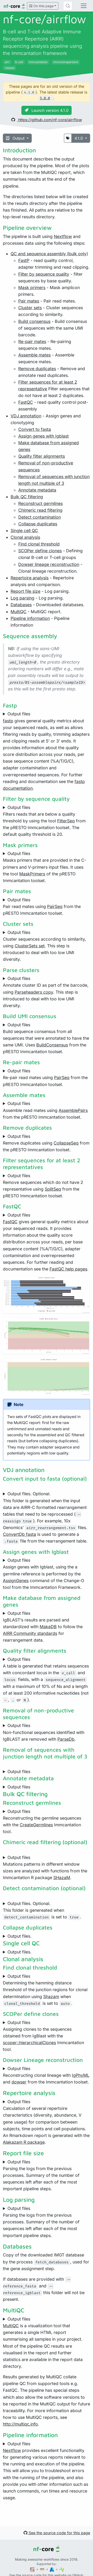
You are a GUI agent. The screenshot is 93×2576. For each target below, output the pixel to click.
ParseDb (65, 1739)
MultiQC (18, 611)
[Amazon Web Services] (42, 2569)
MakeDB (48, 1626)
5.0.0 (45, 98)
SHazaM (61, 1877)
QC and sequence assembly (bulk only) (49, 253)
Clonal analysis (25, 537)
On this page (41, 6)
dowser (19, 2081)
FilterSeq (66, 820)
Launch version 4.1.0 (46, 110)
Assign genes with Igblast (43, 436)
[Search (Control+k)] (67, 5)
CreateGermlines (36, 1824)
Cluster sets (30, 307)
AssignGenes (16, 1580)
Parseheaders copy (34, 992)
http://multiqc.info (20, 2424)
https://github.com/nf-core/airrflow (46, 119)
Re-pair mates (32, 341)
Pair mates (28, 300)
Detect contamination (39, 517)
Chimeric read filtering (40, 510)
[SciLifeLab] (61, 2569)
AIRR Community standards (30, 1633)
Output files (18, 713)
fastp (8, 720)
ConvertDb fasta (19, 1534)
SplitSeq (53, 1189)
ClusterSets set (30, 945)
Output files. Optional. (28, 1493)
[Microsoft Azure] (52, 2569)
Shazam (51, 1996)
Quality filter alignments (41, 456)
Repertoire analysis (30, 577)
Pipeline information (30, 618)
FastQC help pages (68, 1268)
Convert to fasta (34, 429)
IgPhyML (80, 2075)
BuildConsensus (52, 1044)
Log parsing (22, 597)
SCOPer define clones (40, 550)
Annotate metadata (37, 490)
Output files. (19, 1936)
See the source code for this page (57, 2532)
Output (16, 138)
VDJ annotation (26, 415)
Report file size (25, 591)
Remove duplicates (37, 368)
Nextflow (63, 236)
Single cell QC (24, 530)
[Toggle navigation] (83, 5)
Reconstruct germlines (40, 503)
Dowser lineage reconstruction (48, 564)
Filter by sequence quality (43, 274)
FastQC (25, 402)
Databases (21, 604)
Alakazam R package (24, 2142)
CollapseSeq (66, 1143)
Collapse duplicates (37, 523)
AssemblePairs (73, 1110)
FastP (23, 260)
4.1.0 (79, 138)
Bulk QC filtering (27, 496)
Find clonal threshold (39, 543)
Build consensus (34, 321)
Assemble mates (34, 354)
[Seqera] (32, 2569)
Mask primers (31, 287)
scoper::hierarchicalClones (29, 2042)
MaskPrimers (32, 873)
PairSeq (54, 906)
